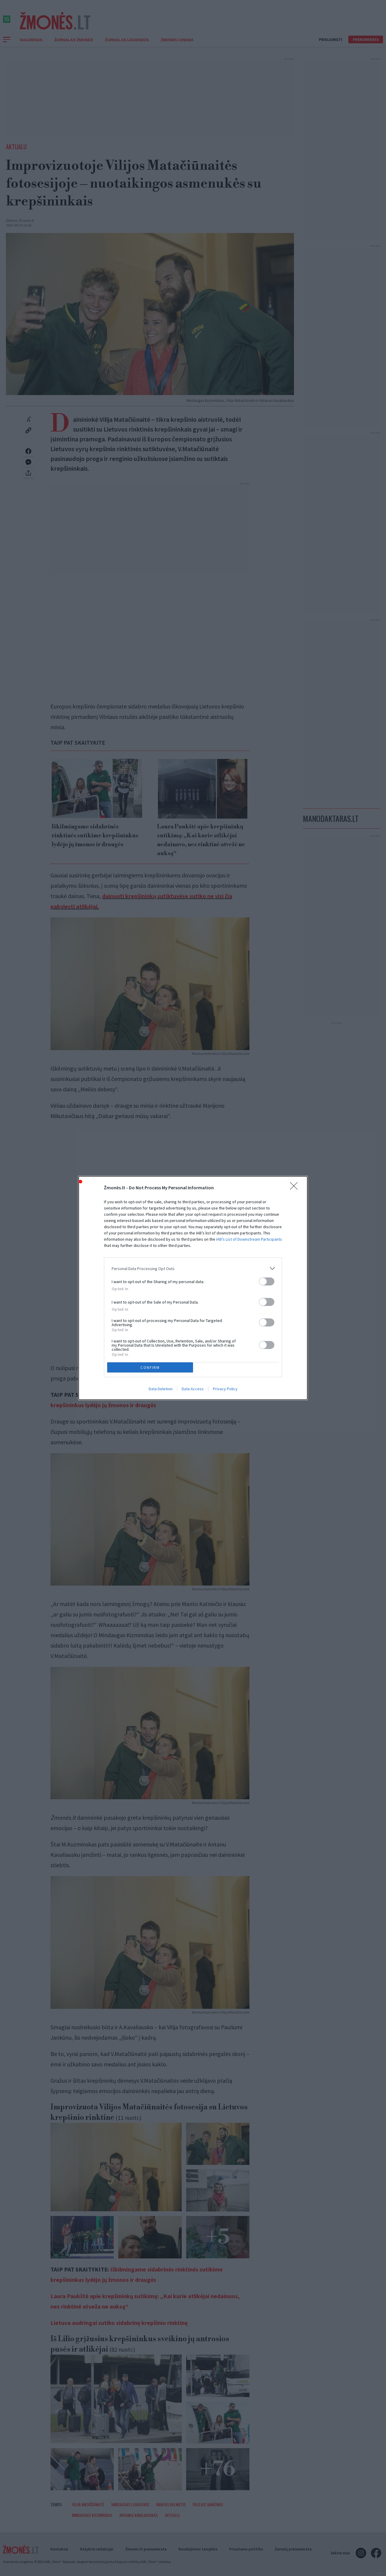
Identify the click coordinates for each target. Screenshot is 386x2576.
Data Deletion (161, 1388)
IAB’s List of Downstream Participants (249, 1239)
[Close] (295, 1187)
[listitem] (193, 1268)
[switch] (266, 1281)
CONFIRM (150, 1367)
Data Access (193, 1388)
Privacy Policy (225, 1388)
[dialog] (193, 1288)
